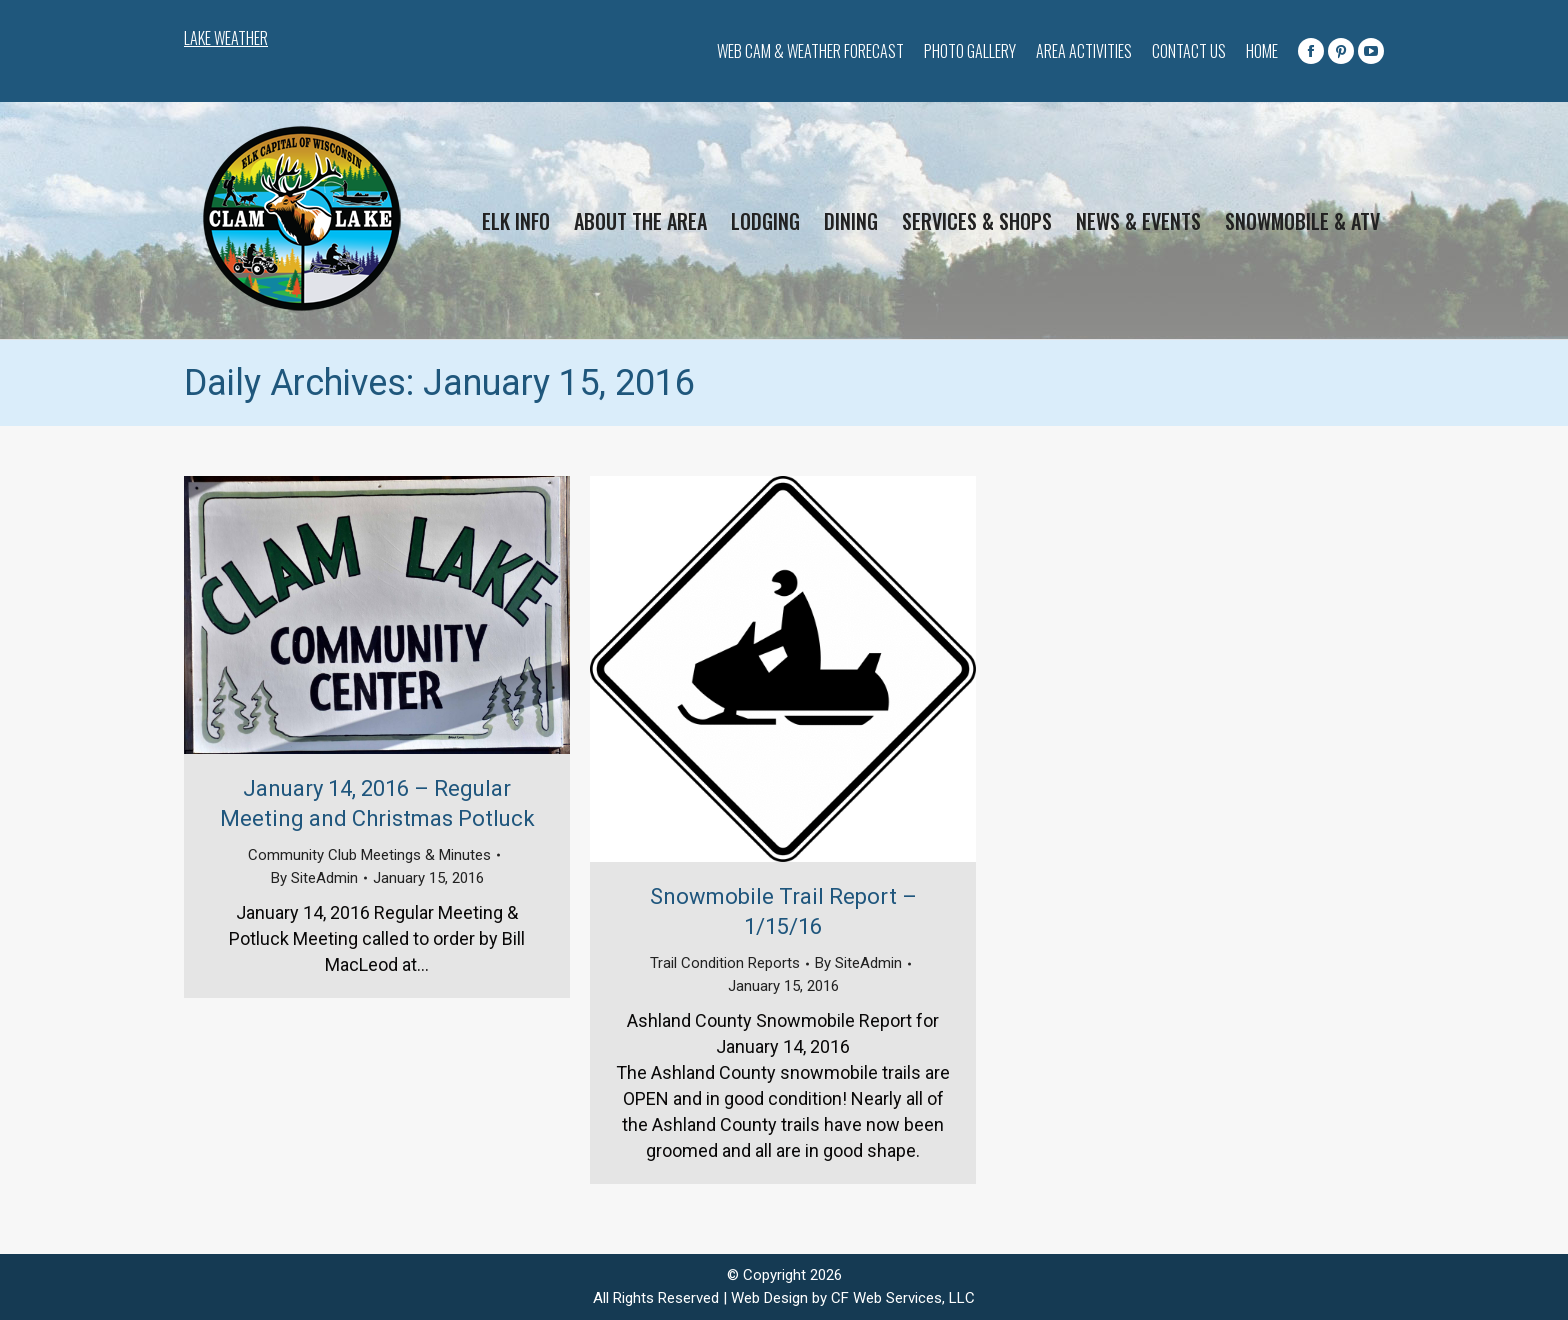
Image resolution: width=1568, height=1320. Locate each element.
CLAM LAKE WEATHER (394, 40)
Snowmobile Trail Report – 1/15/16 (783, 911)
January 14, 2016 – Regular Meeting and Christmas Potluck (377, 803)
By (314, 878)
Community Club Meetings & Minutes (369, 855)
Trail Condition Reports (725, 963)
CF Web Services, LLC (903, 1298)
